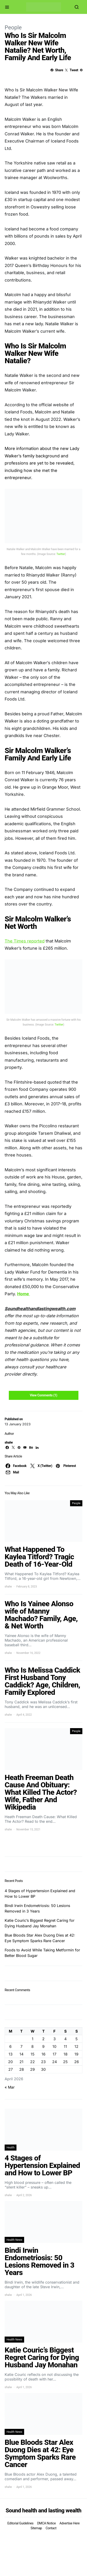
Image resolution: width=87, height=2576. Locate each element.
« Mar (10, 2087)
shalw (9, 1442)
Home (23, 1293)
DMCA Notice (46, 2523)
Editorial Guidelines (20, 2523)
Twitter (60, 554)
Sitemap (36, 2528)
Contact (51, 2528)
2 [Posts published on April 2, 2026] (43, 2039)
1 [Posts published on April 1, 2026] (32, 2039)
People (13, 27)
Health (10, 2147)
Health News (14, 2239)
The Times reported (25, 941)
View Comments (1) (43, 1395)
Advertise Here (69, 2523)
